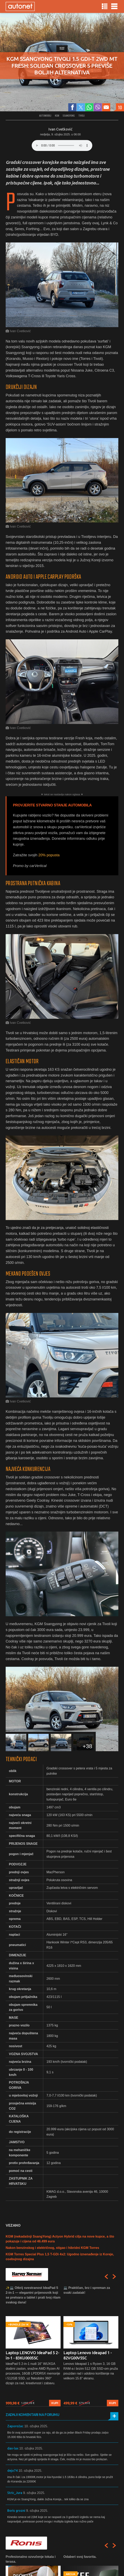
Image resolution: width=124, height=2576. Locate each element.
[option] (33, 2346)
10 (120, 107)
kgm (57, 115)
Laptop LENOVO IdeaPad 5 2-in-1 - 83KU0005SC (32, 2355)
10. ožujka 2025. (36, 2426)
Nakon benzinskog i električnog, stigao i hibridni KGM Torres (52, 2247)
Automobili (45, 115)
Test (62, 49)
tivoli (81, 115)
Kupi (54, 2403)
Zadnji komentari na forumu (32, 2415)
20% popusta (49, 855)
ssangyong (69, 115)
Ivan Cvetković (60, 129)
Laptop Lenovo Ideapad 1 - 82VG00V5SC (87, 2355)
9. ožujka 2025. (34, 2493)
